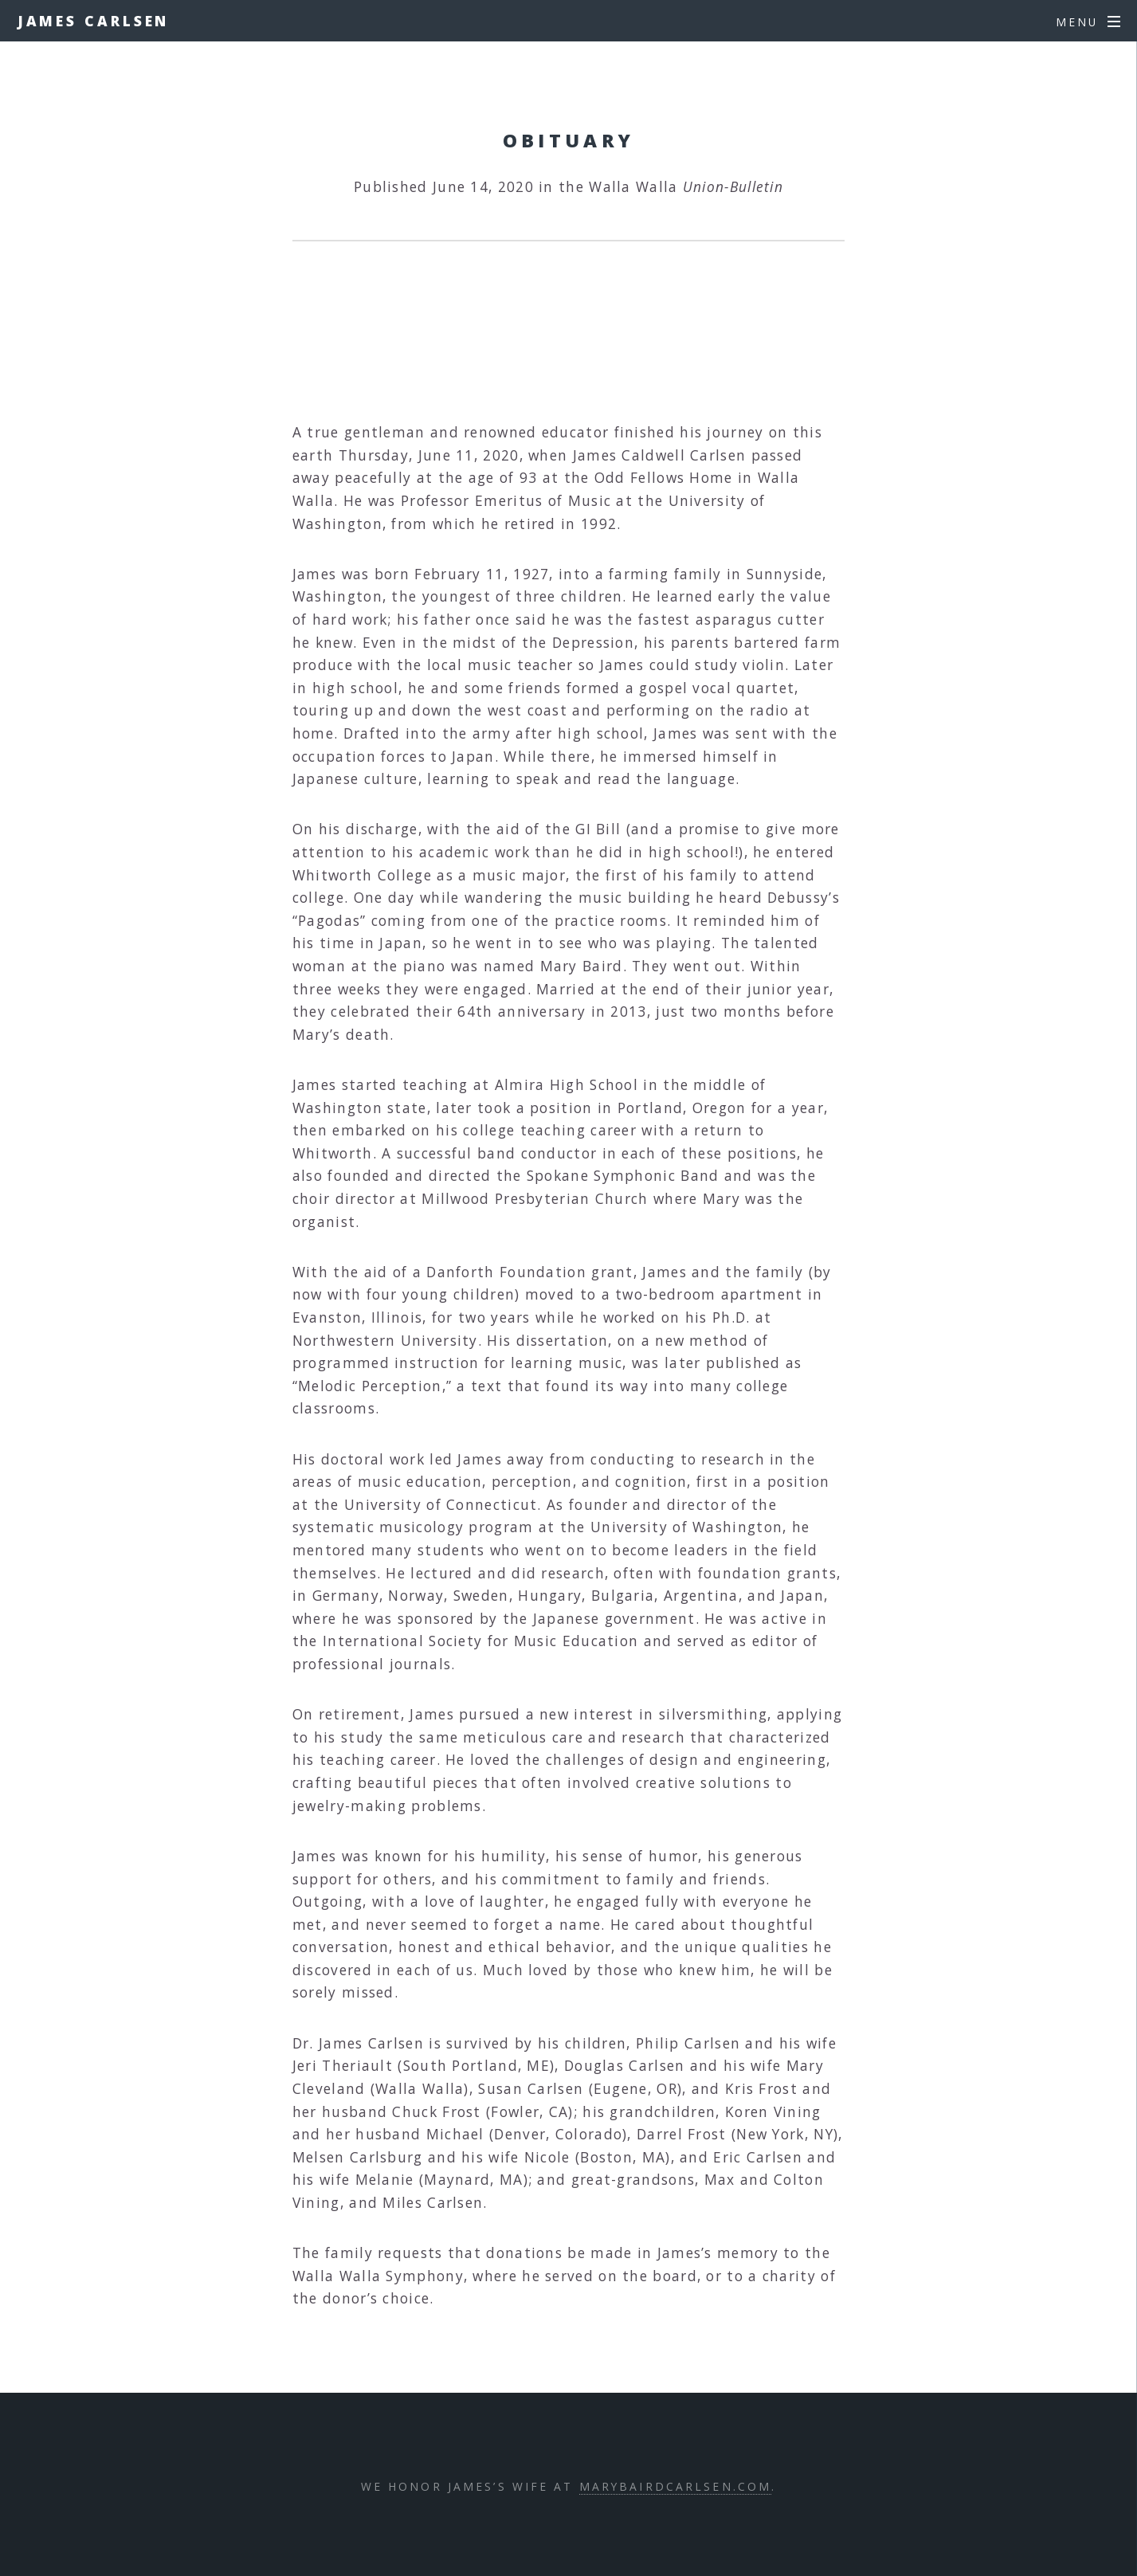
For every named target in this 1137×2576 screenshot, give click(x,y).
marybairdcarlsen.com (675, 2486)
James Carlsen (94, 20)
